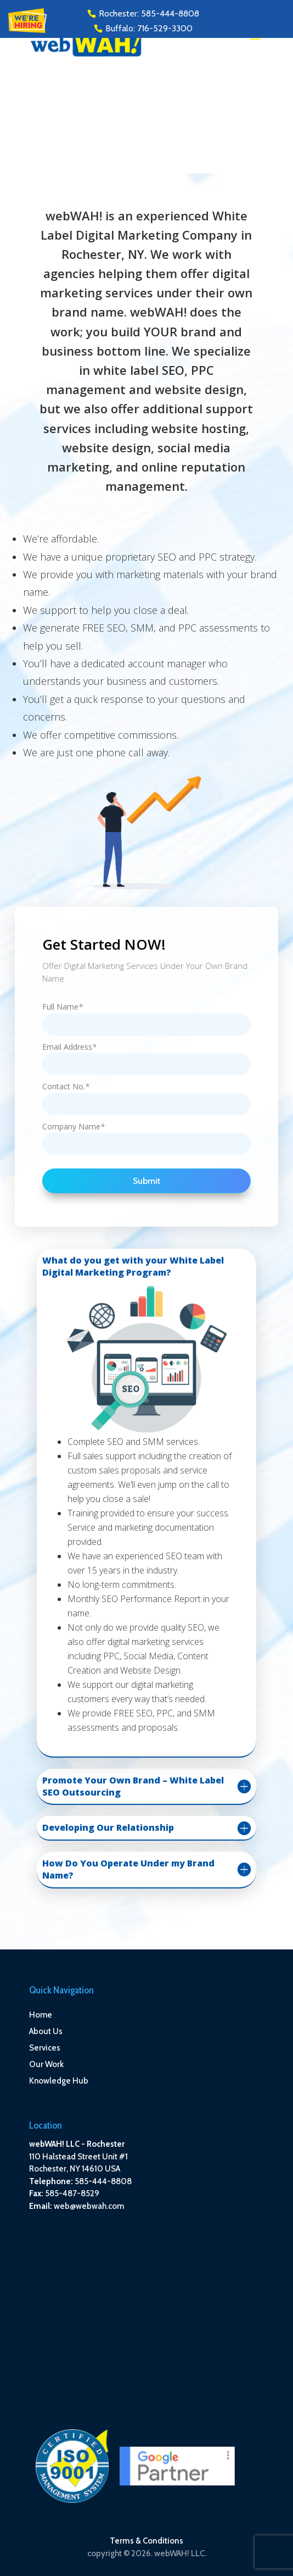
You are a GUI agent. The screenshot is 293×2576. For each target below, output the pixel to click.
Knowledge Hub (58, 2081)
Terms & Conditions (146, 2541)
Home (40, 2015)
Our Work (46, 2064)
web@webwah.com (89, 2206)
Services (44, 2048)
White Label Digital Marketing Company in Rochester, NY (146, 234)
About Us (46, 2031)
